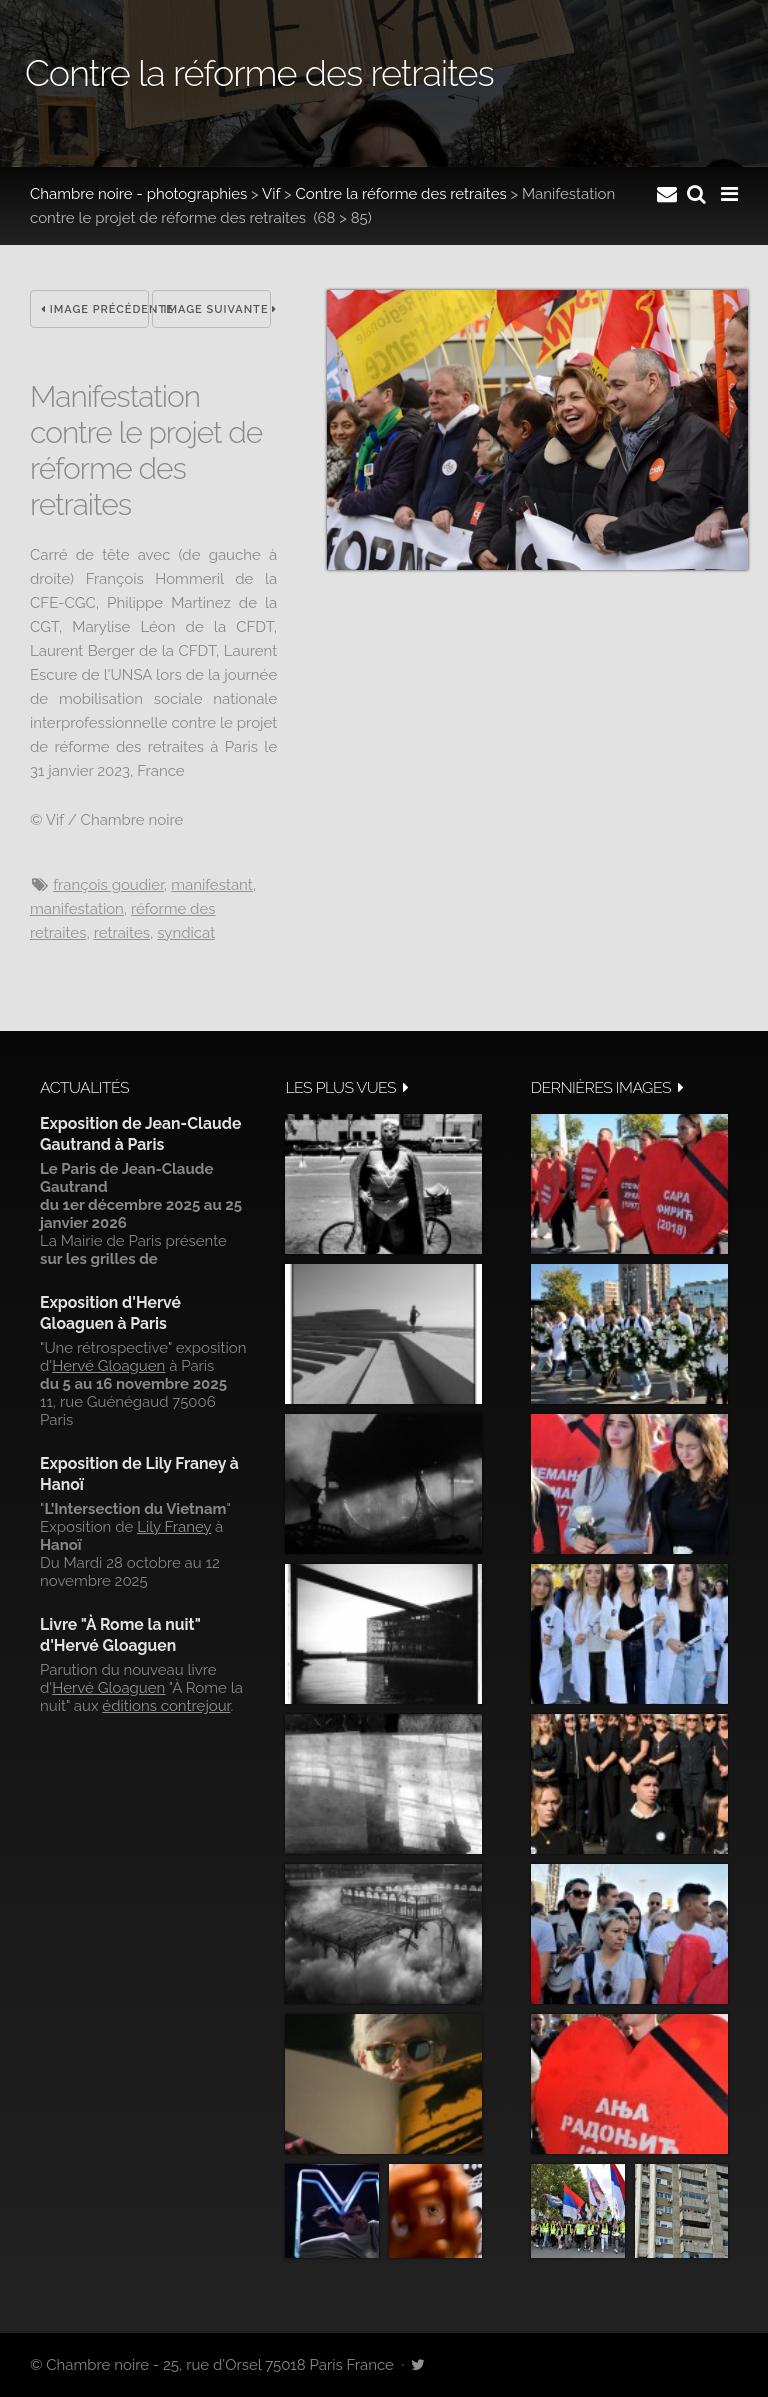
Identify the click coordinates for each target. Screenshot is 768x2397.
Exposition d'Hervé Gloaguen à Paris (110, 1312)
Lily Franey (174, 1527)
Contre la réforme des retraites (400, 194)
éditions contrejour (166, 1706)
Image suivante (217, 309)
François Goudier (108, 885)
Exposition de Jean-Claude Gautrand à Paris (140, 1133)
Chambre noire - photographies (138, 194)
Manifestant (212, 885)
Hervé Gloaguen (108, 1366)
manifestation (77, 909)
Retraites (122, 933)
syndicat (186, 933)
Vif (271, 194)
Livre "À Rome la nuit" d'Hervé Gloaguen (120, 1634)
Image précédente (95, 309)
